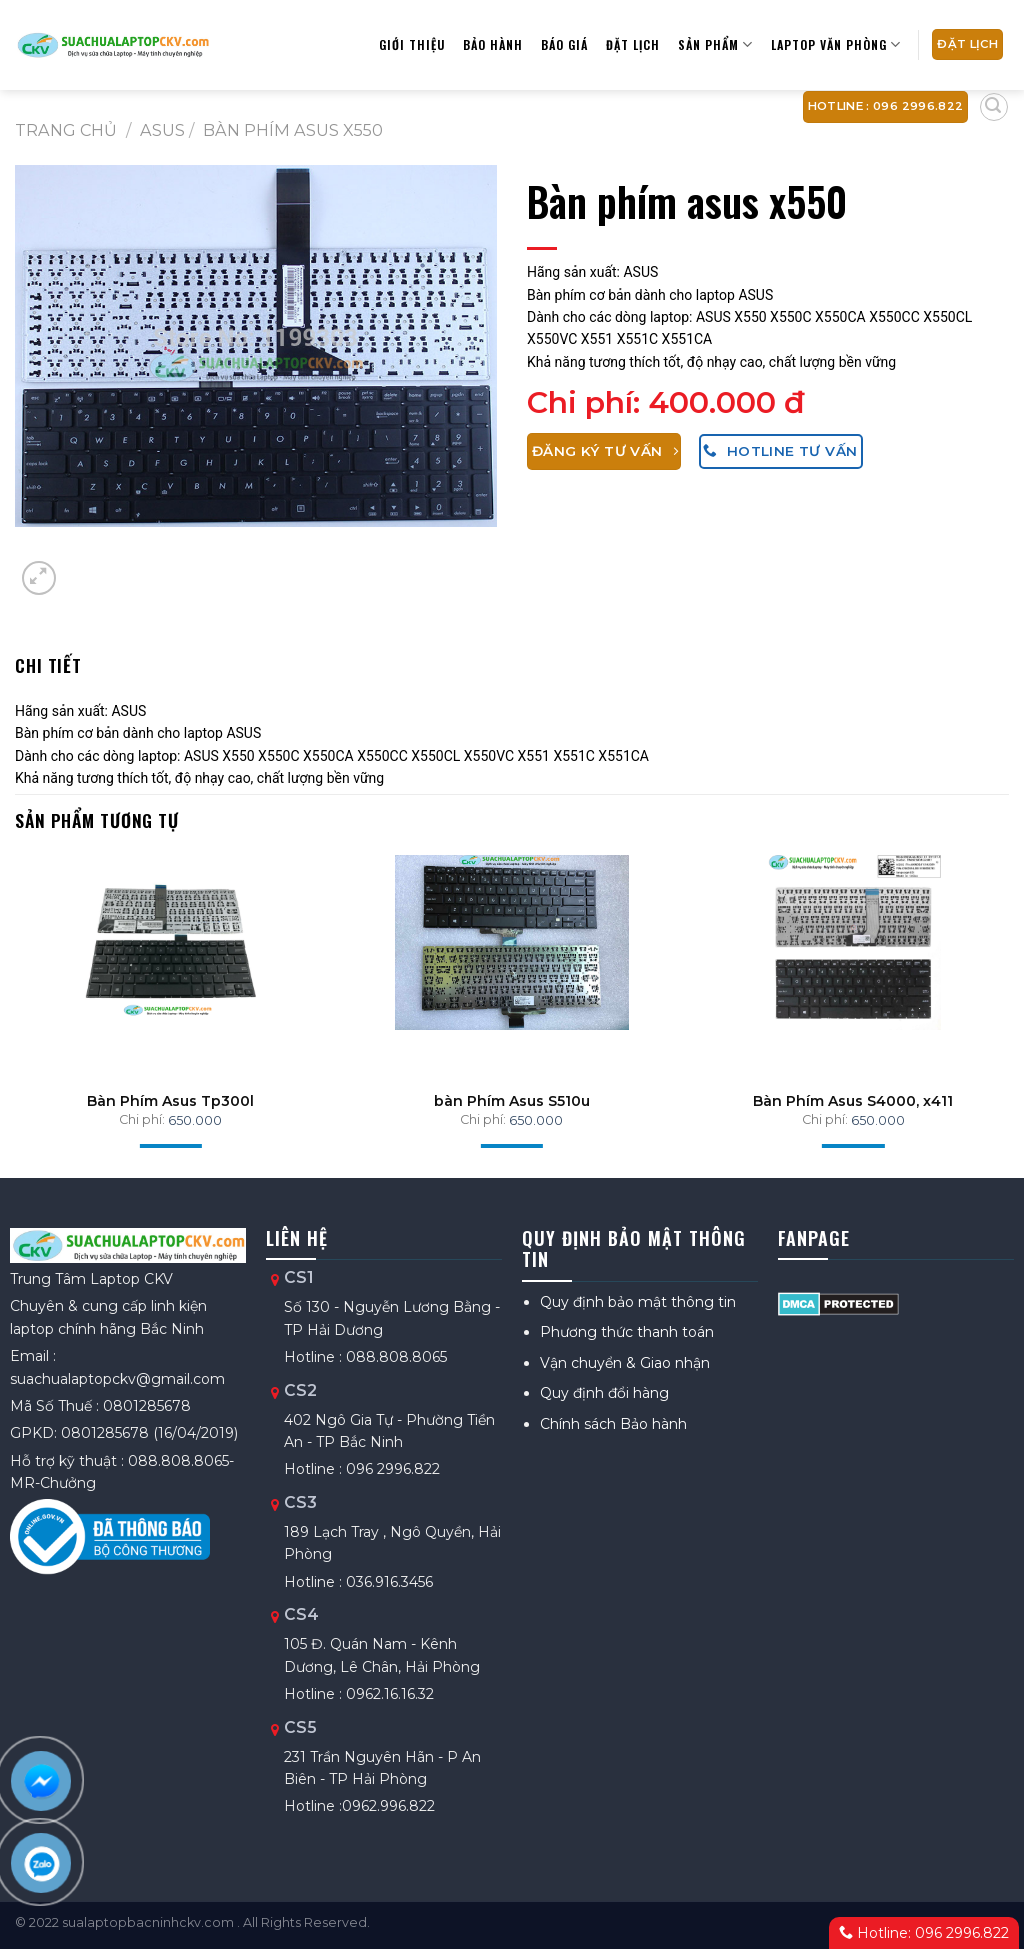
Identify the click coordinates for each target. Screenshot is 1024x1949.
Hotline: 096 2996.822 (924, 1933)
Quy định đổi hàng (604, 1393)
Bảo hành (493, 44)
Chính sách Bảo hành (613, 1424)
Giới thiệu (412, 44)
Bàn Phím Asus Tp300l (170, 1101)
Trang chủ (66, 130)
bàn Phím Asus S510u (512, 1101)
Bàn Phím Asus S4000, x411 (853, 1101)
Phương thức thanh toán (627, 1332)
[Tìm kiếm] (994, 107)
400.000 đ (726, 402)
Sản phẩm (715, 44)
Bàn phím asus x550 (293, 130)
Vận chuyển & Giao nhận (625, 1363)
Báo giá (564, 44)
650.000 (195, 1120)
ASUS (162, 130)
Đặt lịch (633, 44)
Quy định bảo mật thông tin (638, 1302)
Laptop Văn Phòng (836, 44)
